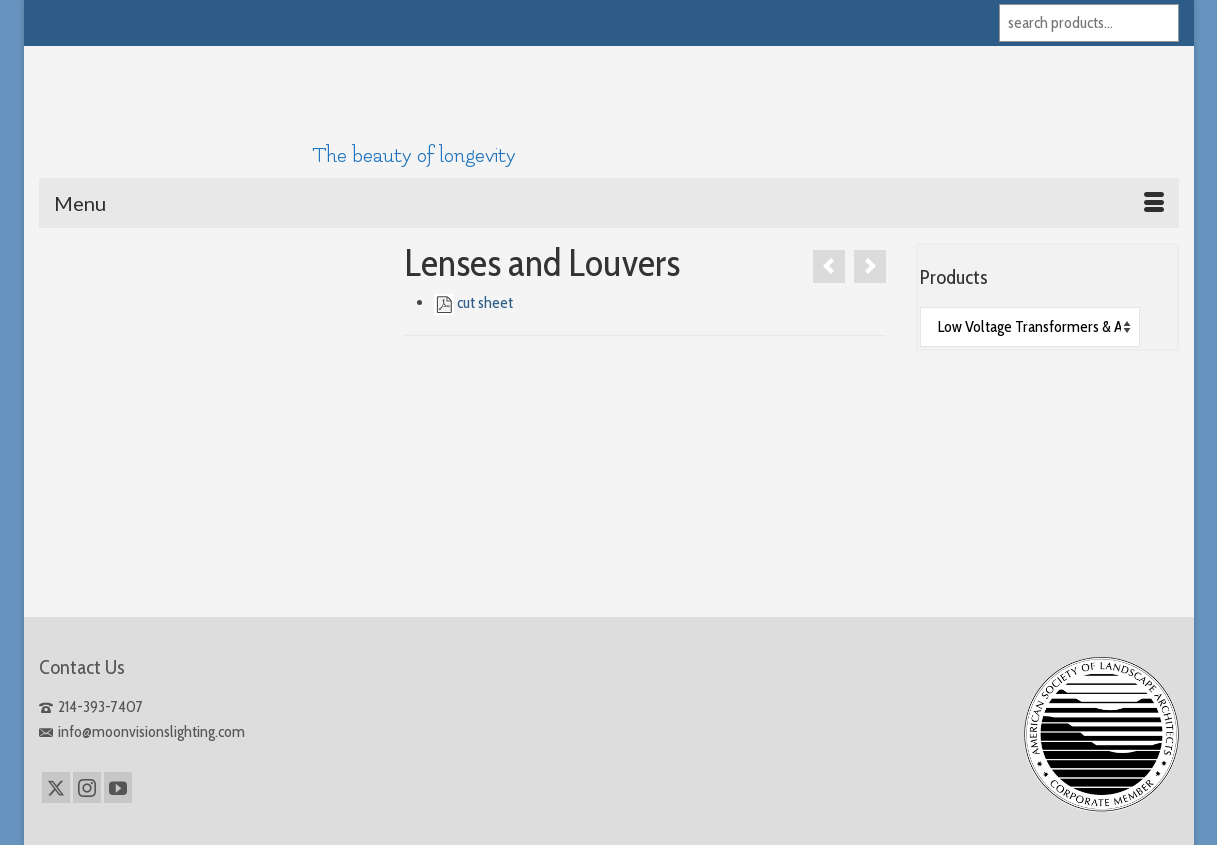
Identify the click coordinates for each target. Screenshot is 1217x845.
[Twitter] (56, 787)
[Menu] (609, 203)
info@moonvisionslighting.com (142, 731)
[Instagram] (87, 787)
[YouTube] (118, 787)
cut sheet (485, 302)
